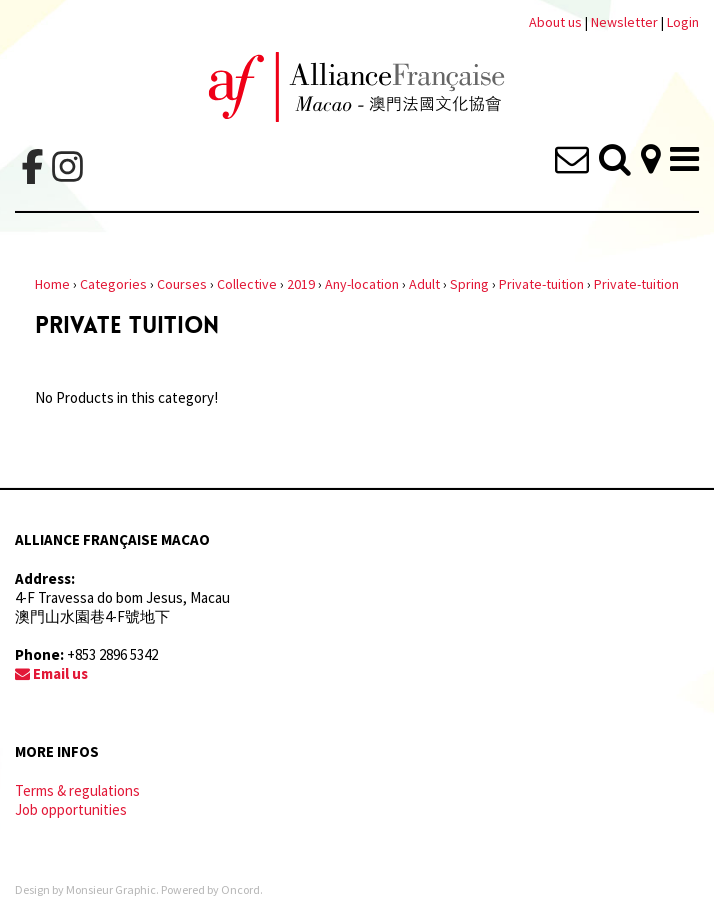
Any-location (362, 284)
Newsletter (626, 22)
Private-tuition (541, 284)
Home (52, 284)
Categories (113, 284)
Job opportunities (71, 809)
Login (683, 22)
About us (555, 22)
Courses (182, 284)
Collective (247, 284)
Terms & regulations (77, 790)
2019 (301, 284)
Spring (469, 284)
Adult (424, 284)
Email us (51, 673)
